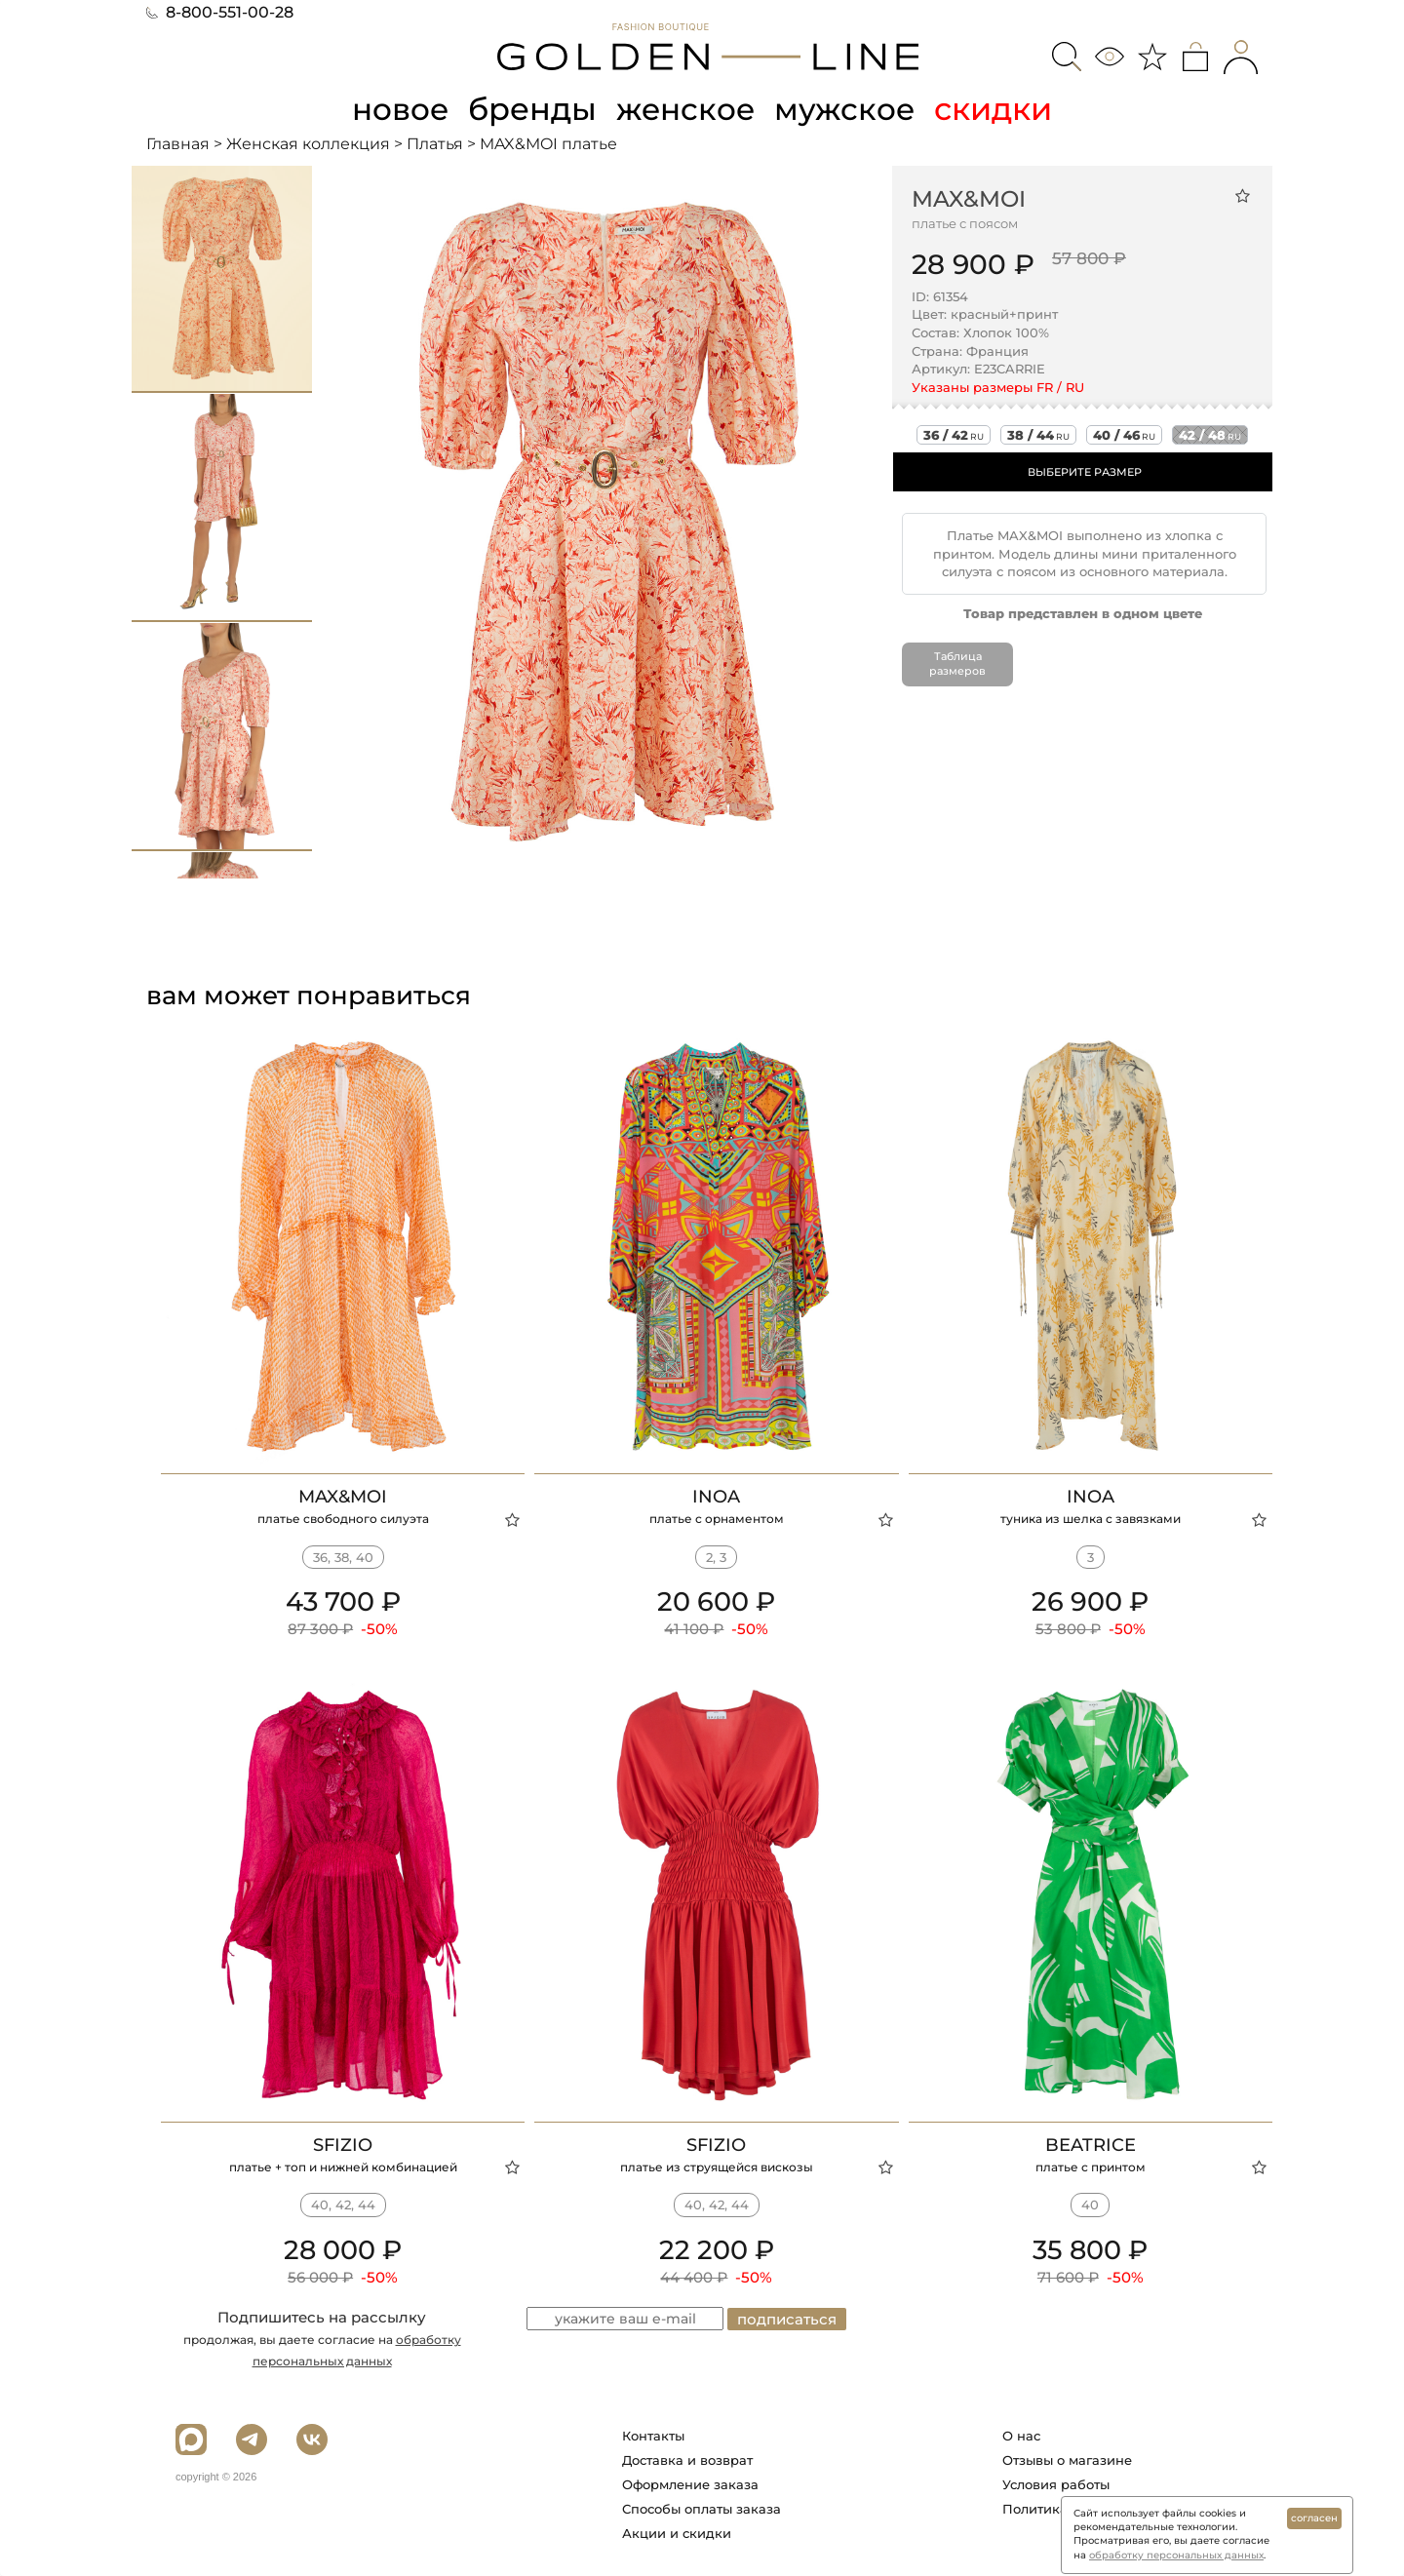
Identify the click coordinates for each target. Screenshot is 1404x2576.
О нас (1021, 2435)
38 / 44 (1038, 435)
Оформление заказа (690, 2484)
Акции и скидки (676, 2533)
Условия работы (1056, 2484)
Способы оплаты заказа (701, 2509)
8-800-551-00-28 (219, 12)
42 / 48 (1210, 435)
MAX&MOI (969, 198)
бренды (532, 109)
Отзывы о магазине (1067, 2460)
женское (687, 109)
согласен (1314, 2518)
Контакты (653, 2435)
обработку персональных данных (1176, 2555)
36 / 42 (953, 435)
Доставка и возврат (687, 2460)
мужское (848, 109)
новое (397, 109)
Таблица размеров (957, 663)
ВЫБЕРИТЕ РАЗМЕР (1085, 472)
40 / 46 (1124, 435)
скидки (998, 109)
